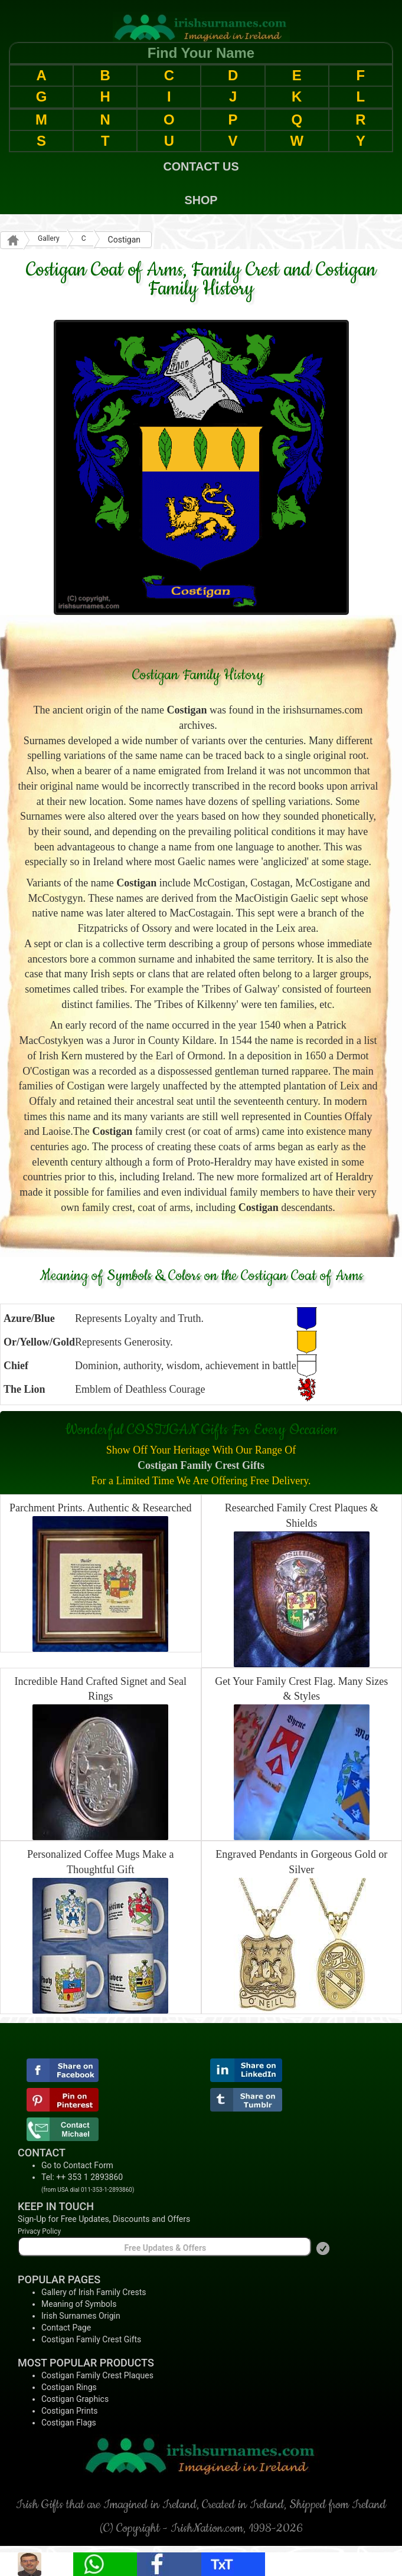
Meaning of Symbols (78, 2304)
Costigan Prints (69, 2410)
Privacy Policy (39, 2231)
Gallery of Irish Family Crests (93, 2292)
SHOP (200, 200)
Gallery (49, 238)
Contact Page (66, 2327)
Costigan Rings (69, 2387)
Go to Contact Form (77, 2165)
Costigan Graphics (75, 2399)
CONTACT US (200, 166)
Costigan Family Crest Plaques (97, 2375)
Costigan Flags (68, 2422)
